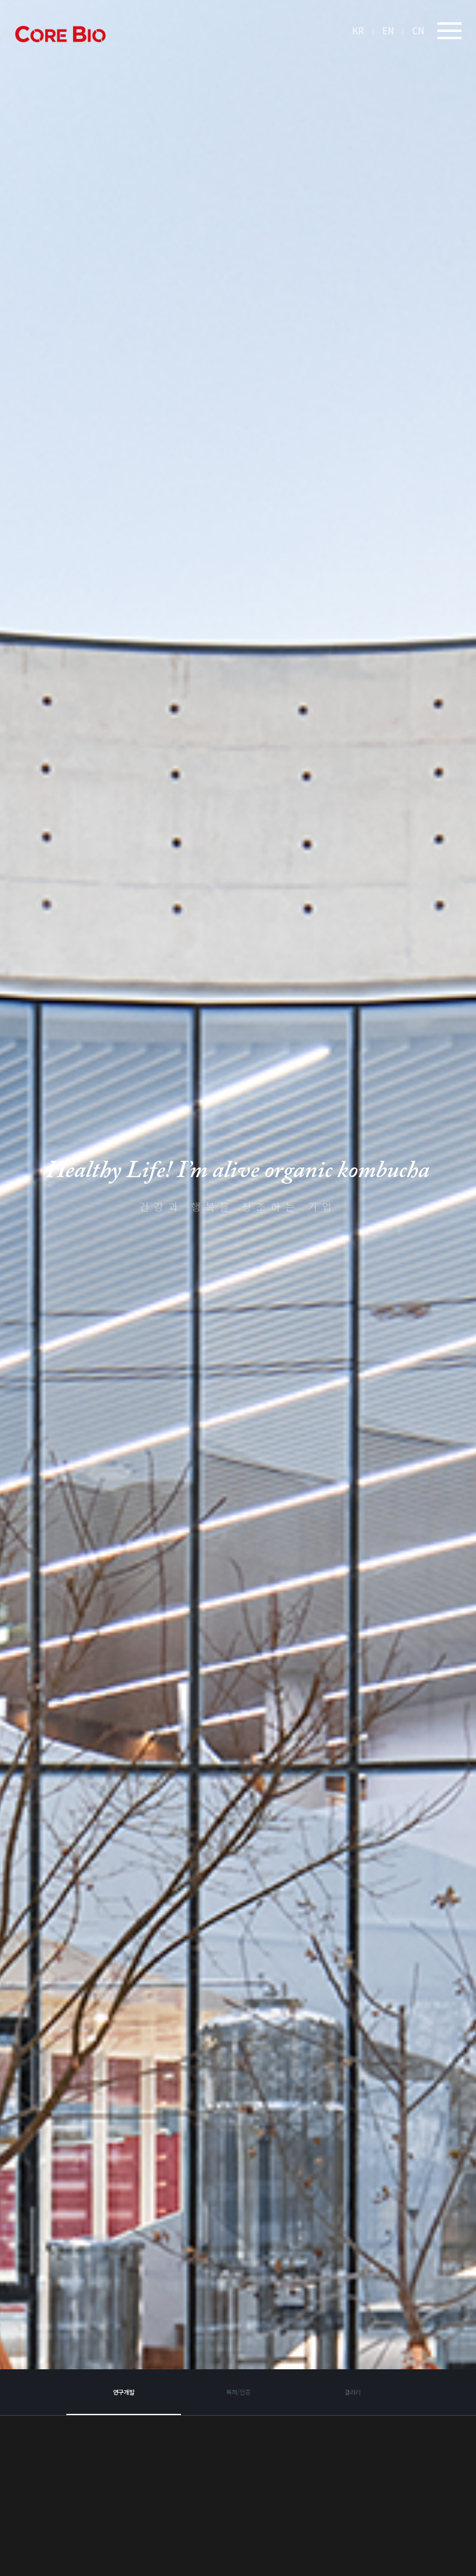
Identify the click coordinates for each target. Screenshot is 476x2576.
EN (388, 30)
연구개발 (124, 2457)
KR (358, 30)
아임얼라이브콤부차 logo (60, 34)
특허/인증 (238, 2457)
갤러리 (352, 2457)
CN (418, 30)
